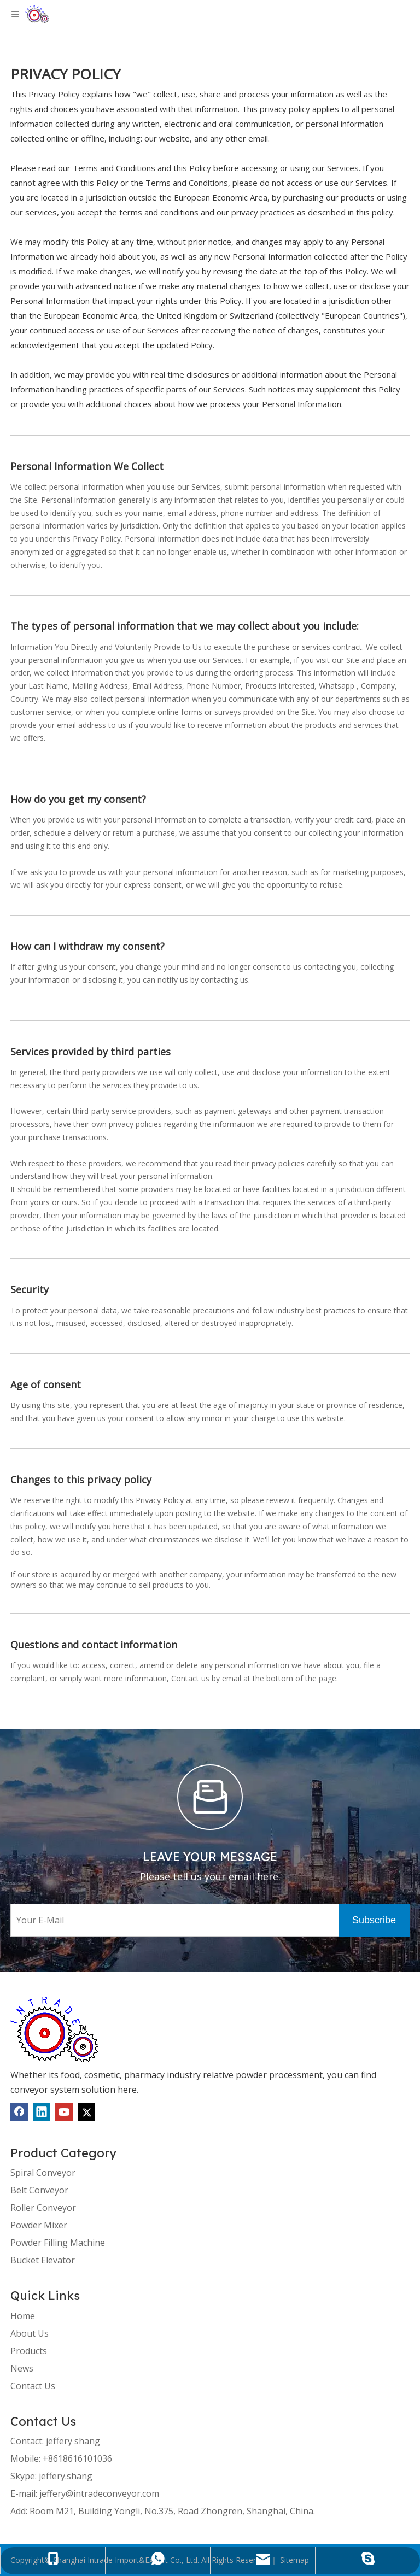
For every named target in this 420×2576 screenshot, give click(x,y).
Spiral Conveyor (42, 2173)
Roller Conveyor (43, 2208)
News (21, 2368)
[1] (54, 2029)
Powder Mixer (38, 2225)
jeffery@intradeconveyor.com (99, 2493)
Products (28, 2351)
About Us (29, 2333)
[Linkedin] (41, 2112)
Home (22, 2316)
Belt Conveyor (39, 2190)
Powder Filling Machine (57, 2243)
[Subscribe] (374, 1920)
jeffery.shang (65, 2476)
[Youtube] (64, 2112)
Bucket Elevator (42, 2260)
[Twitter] (86, 2112)
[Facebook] (19, 2112)
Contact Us (32, 2386)
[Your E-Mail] (172, 1920)
